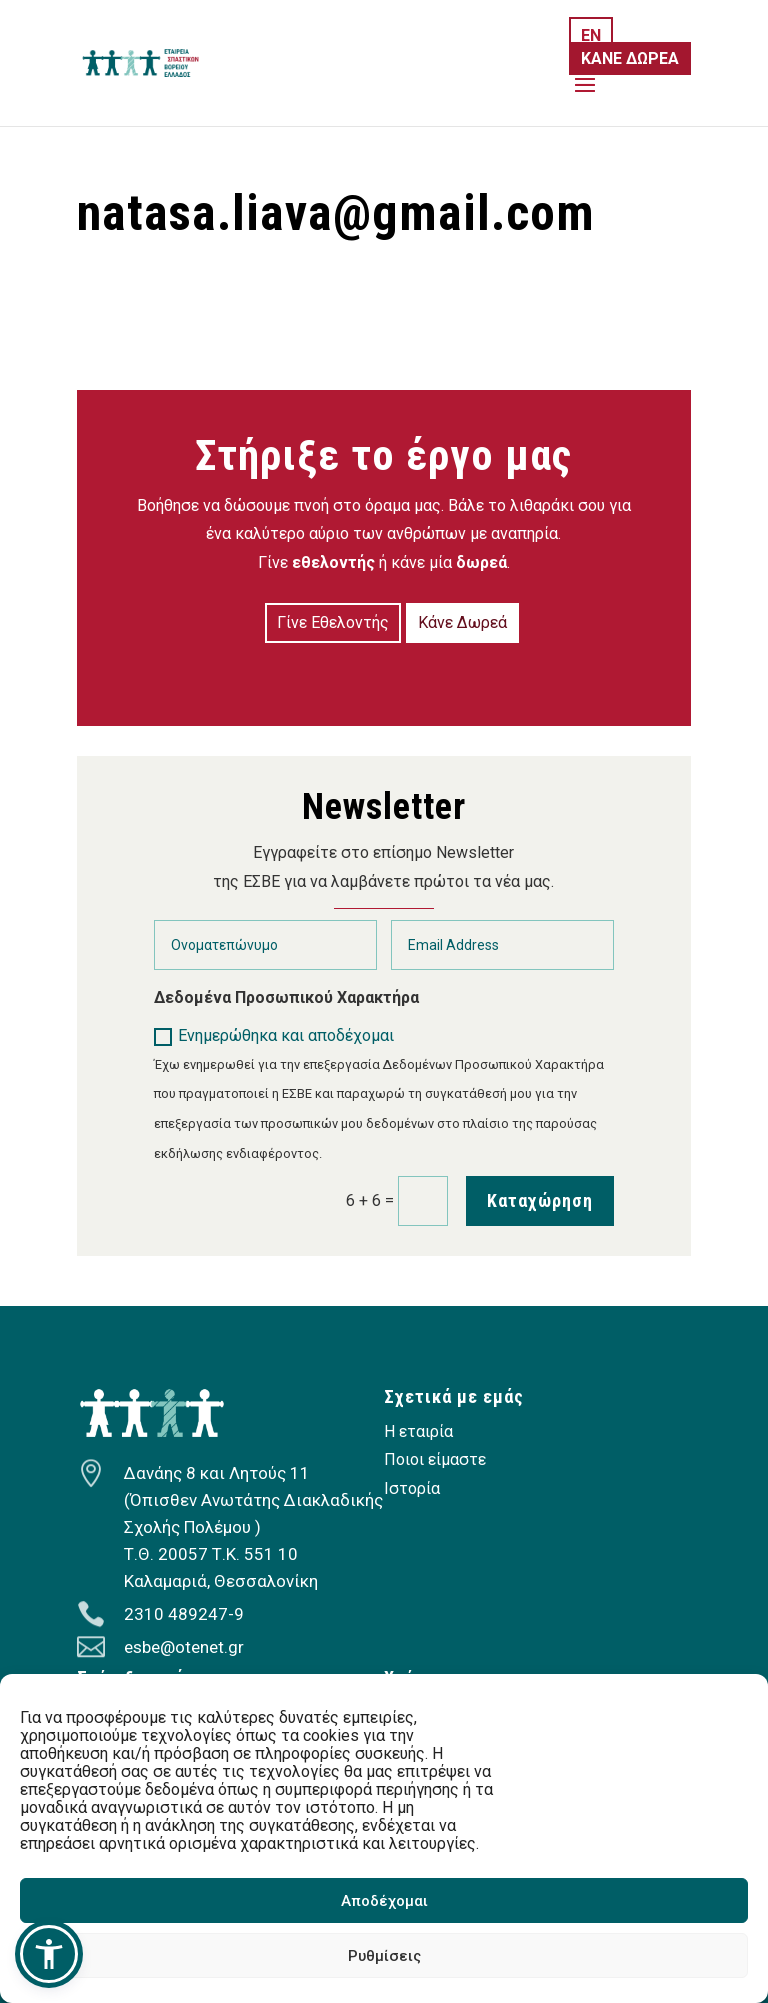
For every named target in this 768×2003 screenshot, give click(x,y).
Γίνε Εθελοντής (333, 622)
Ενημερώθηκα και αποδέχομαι (274, 1036)
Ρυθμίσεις (384, 1956)
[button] (49, 1954)
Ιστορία (412, 1488)
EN (591, 35)
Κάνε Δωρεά (462, 622)
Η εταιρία (418, 1431)
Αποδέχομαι (384, 1901)
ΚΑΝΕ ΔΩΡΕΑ (630, 58)
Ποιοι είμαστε (435, 1459)
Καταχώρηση (540, 1200)
